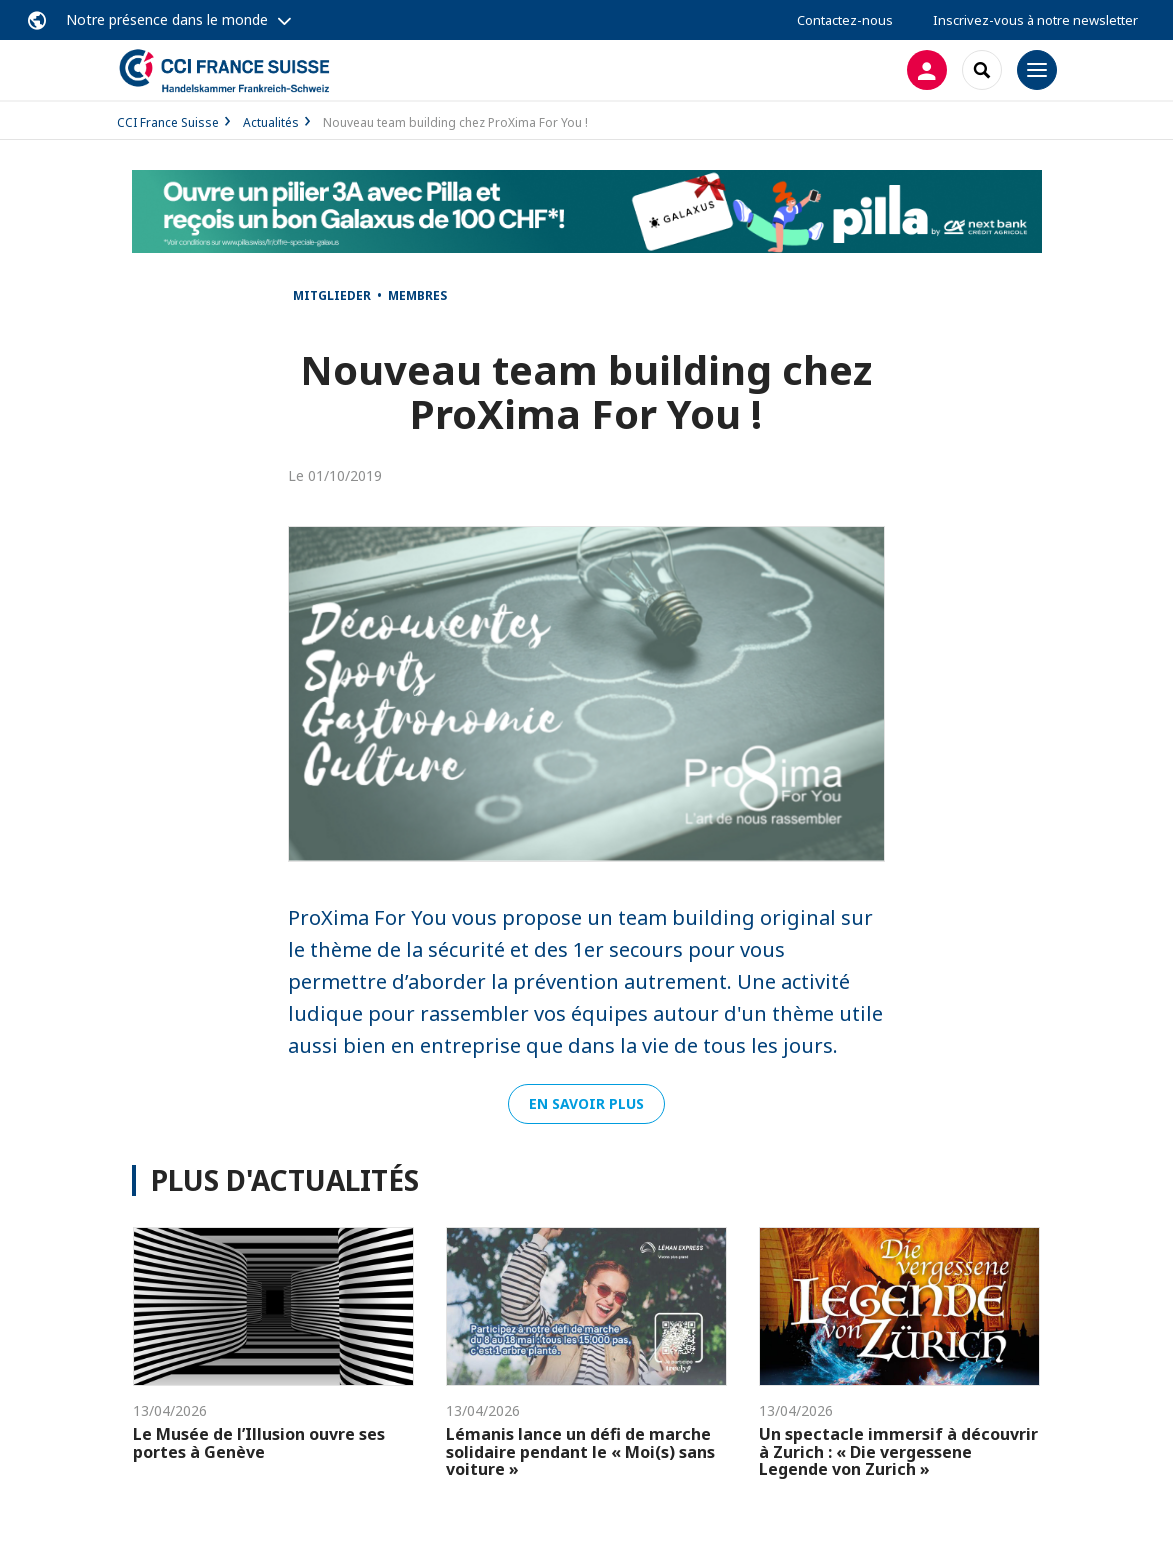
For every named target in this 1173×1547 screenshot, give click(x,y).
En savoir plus (586, 1103)
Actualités (271, 122)
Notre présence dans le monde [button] (167, 19)
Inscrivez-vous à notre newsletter (1035, 20)
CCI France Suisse (168, 122)
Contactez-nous (845, 20)
